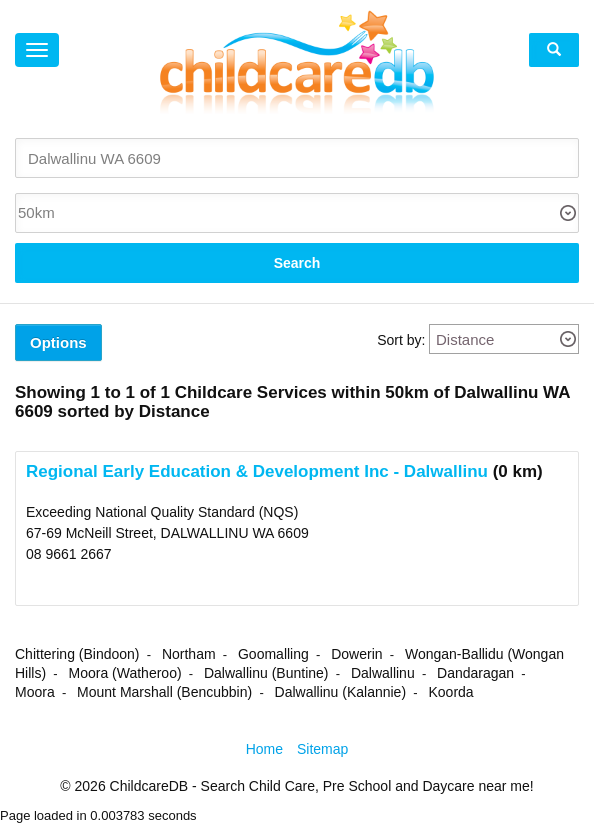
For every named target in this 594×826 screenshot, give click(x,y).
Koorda (450, 692)
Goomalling (273, 654)
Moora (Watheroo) (125, 673)
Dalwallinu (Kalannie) (341, 692)
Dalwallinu (383, 673)
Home (264, 749)
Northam (189, 654)
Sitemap (322, 749)
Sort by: (401, 340)
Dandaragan (475, 673)
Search (297, 263)
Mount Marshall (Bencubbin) (164, 692)
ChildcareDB (149, 786)
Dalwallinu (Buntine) (266, 673)
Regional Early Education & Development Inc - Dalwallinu (257, 471)
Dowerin (356, 654)
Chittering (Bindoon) (77, 654)
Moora (35, 692)
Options (58, 342)
